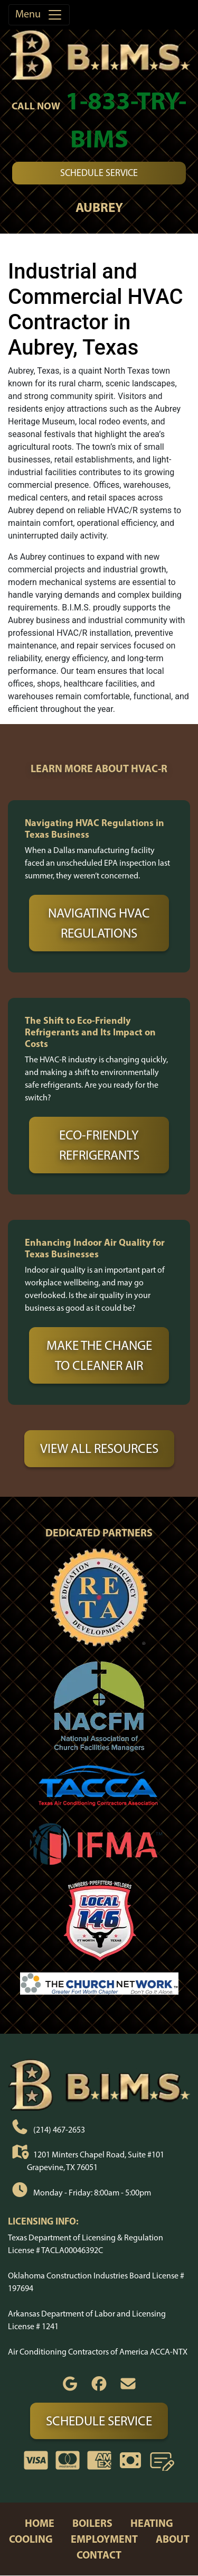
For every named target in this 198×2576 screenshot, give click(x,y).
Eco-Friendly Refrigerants (99, 1145)
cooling (31, 2538)
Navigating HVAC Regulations (99, 923)
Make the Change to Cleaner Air (99, 1355)
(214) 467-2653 (59, 2129)
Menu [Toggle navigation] (39, 15)
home (39, 2522)
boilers (92, 2522)
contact (99, 2554)
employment (104, 2538)
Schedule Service (99, 173)
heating (151, 2522)
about (173, 2538)
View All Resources (99, 1448)
